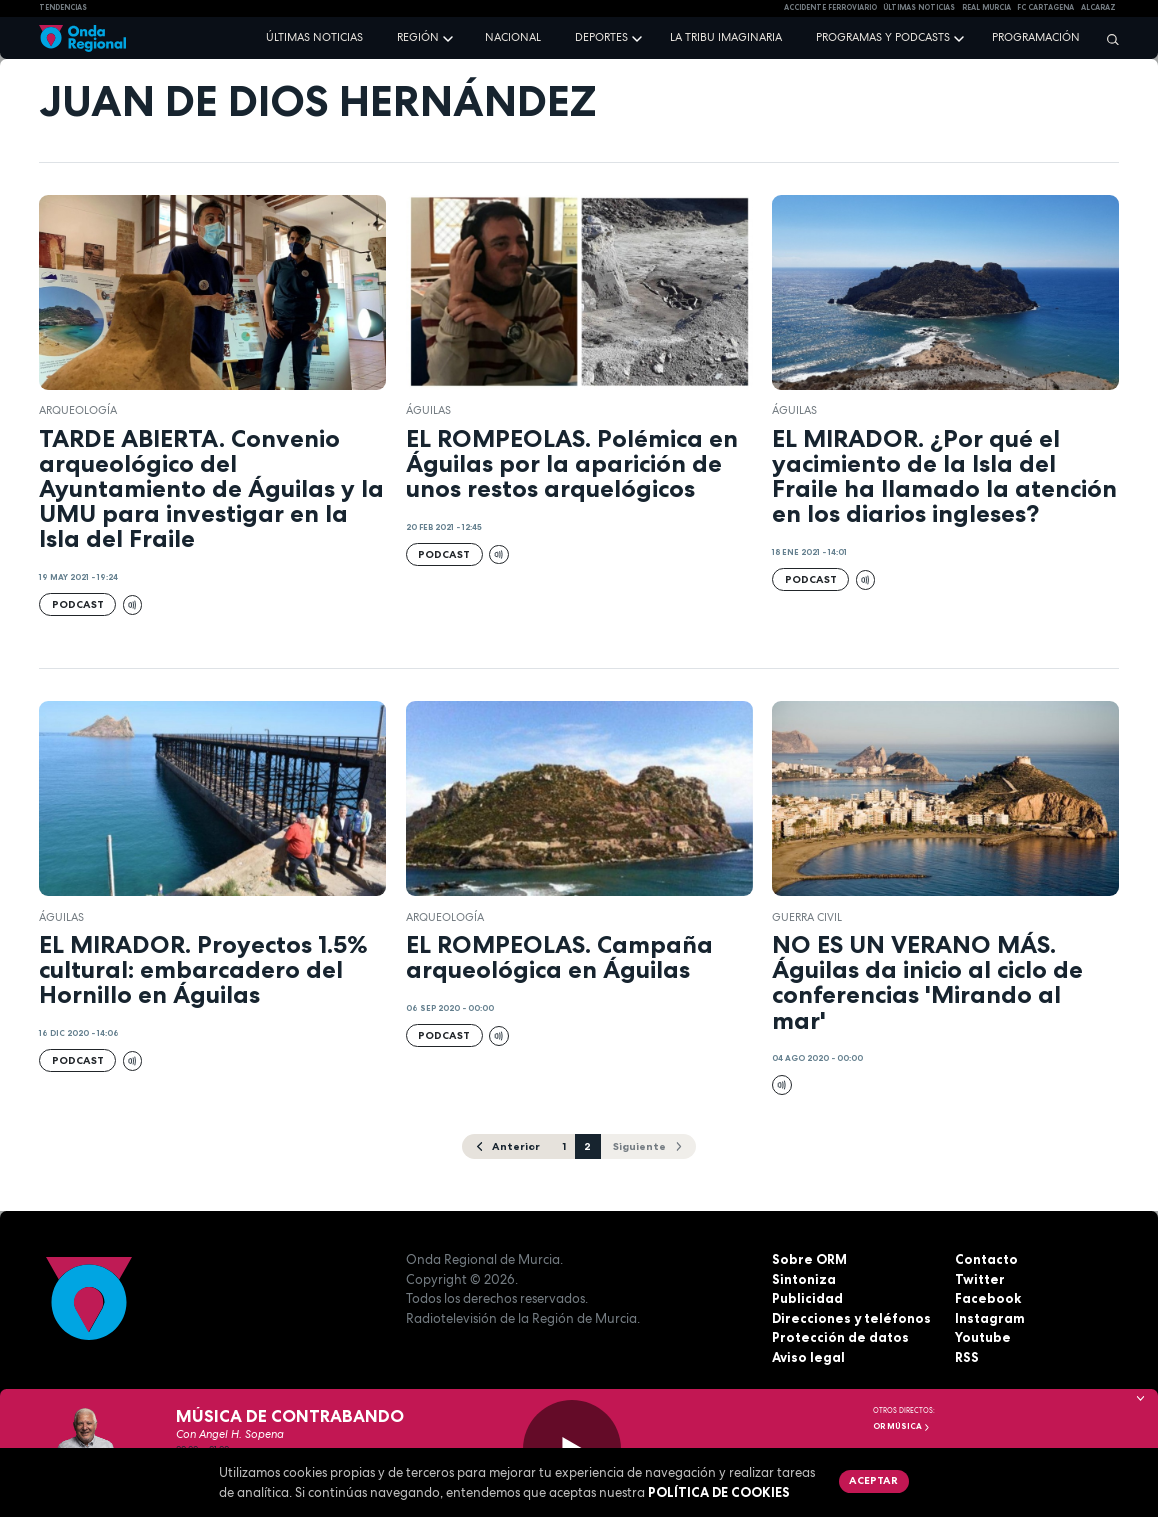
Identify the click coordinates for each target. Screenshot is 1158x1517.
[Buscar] (1108, 39)
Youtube (983, 1337)
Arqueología (78, 410)
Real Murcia (986, 7)
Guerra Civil (807, 917)
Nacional (513, 37)
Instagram (990, 1318)
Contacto (986, 1259)
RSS (967, 1357)
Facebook (988, 1298)
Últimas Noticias (919, 7)
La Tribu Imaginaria (726, 37)
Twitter (980, 1279)
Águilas (428, 410)
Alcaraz (1098, 7)
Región (418, 37)
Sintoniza (804, 1279)
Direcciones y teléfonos (851, 1318)
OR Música (902, 1426)
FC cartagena (1045, 7)
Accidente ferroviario (830, 7)
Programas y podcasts (883, 37)
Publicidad (807, 1298)
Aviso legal (808, 1357)
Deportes (601, 37)
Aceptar (873, 1480)
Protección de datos (840, 1337)
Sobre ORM (809, 1259)
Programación (1036, 37)
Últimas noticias (314, 37)
